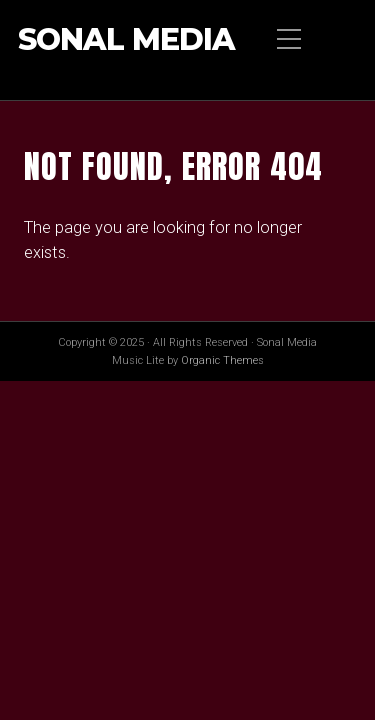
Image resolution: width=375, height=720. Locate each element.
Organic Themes (222, 360)
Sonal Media (126, 40)
